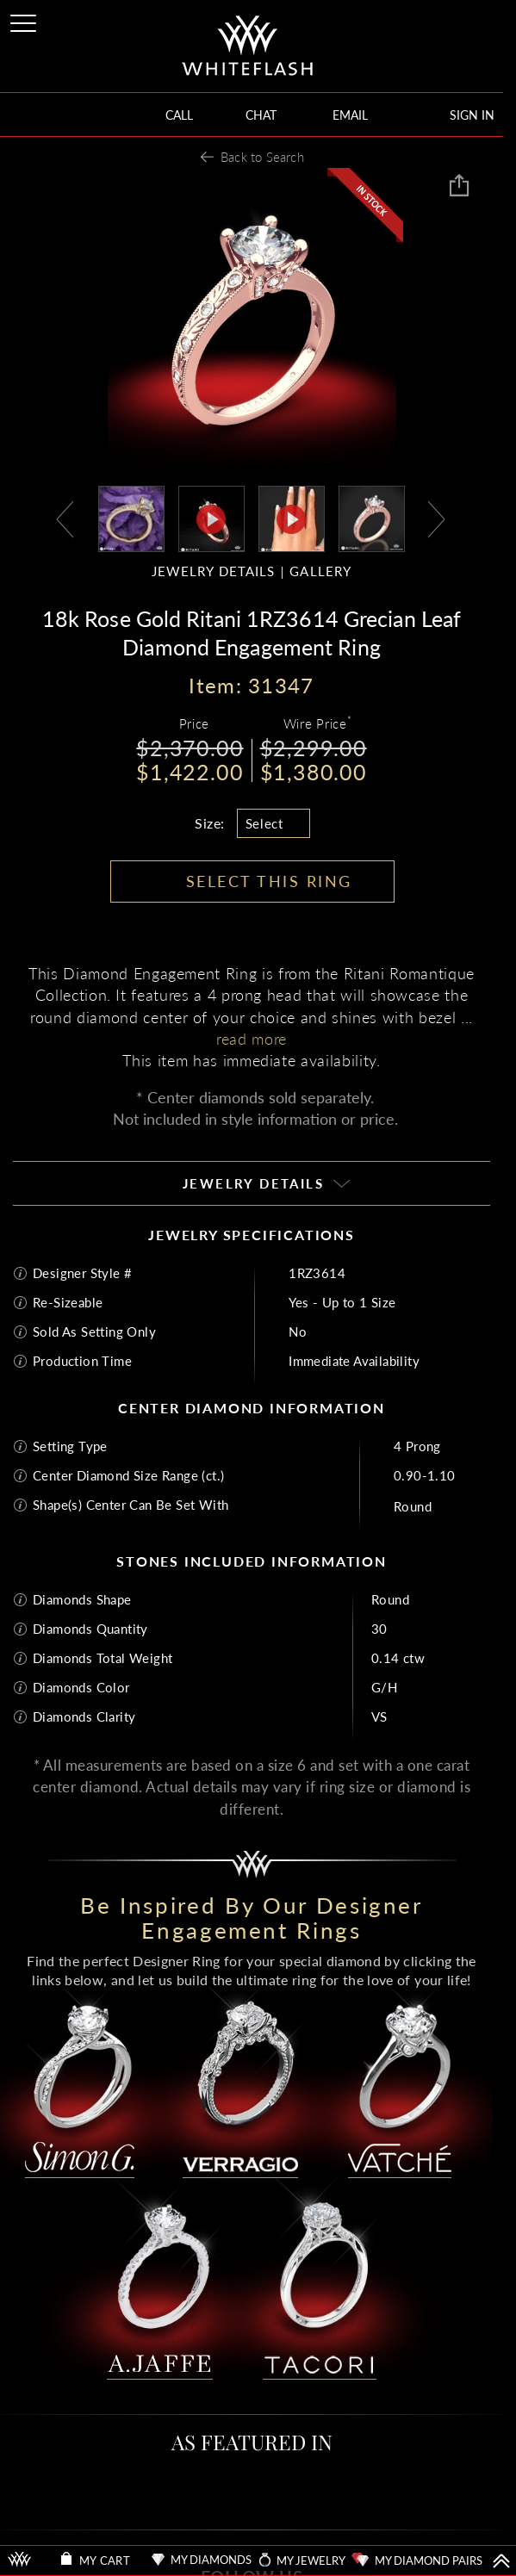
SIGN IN (472, 115)
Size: (210, 823)
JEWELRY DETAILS (214, 571)
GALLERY (320, 571)
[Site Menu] (25, 20)
